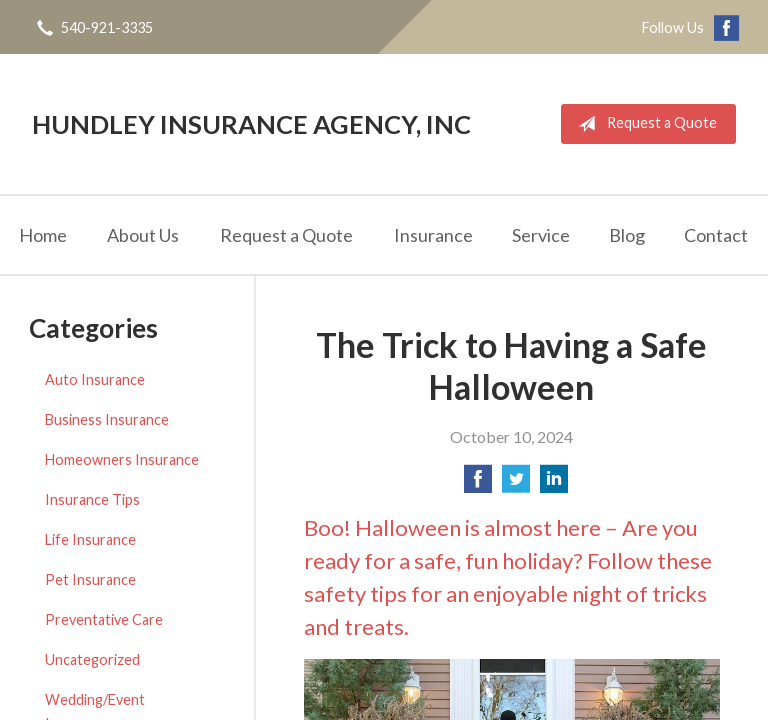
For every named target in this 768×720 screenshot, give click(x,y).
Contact (716, 235)
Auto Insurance (95, 379)
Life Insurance (90, 539)
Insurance (433, 235)
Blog (627, 235)
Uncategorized (92, 659)
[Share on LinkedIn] (554, 484)
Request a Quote (643, 124)
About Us (143, 235)
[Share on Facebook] (478, 484)
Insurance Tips (92, 499)
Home (43, 235)
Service (541, 235)
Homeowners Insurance (122, 459)
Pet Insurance (90, 579)
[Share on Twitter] (516, 484)
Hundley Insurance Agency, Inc (251, 124)
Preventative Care (104, 619)
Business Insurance (107, 419)
